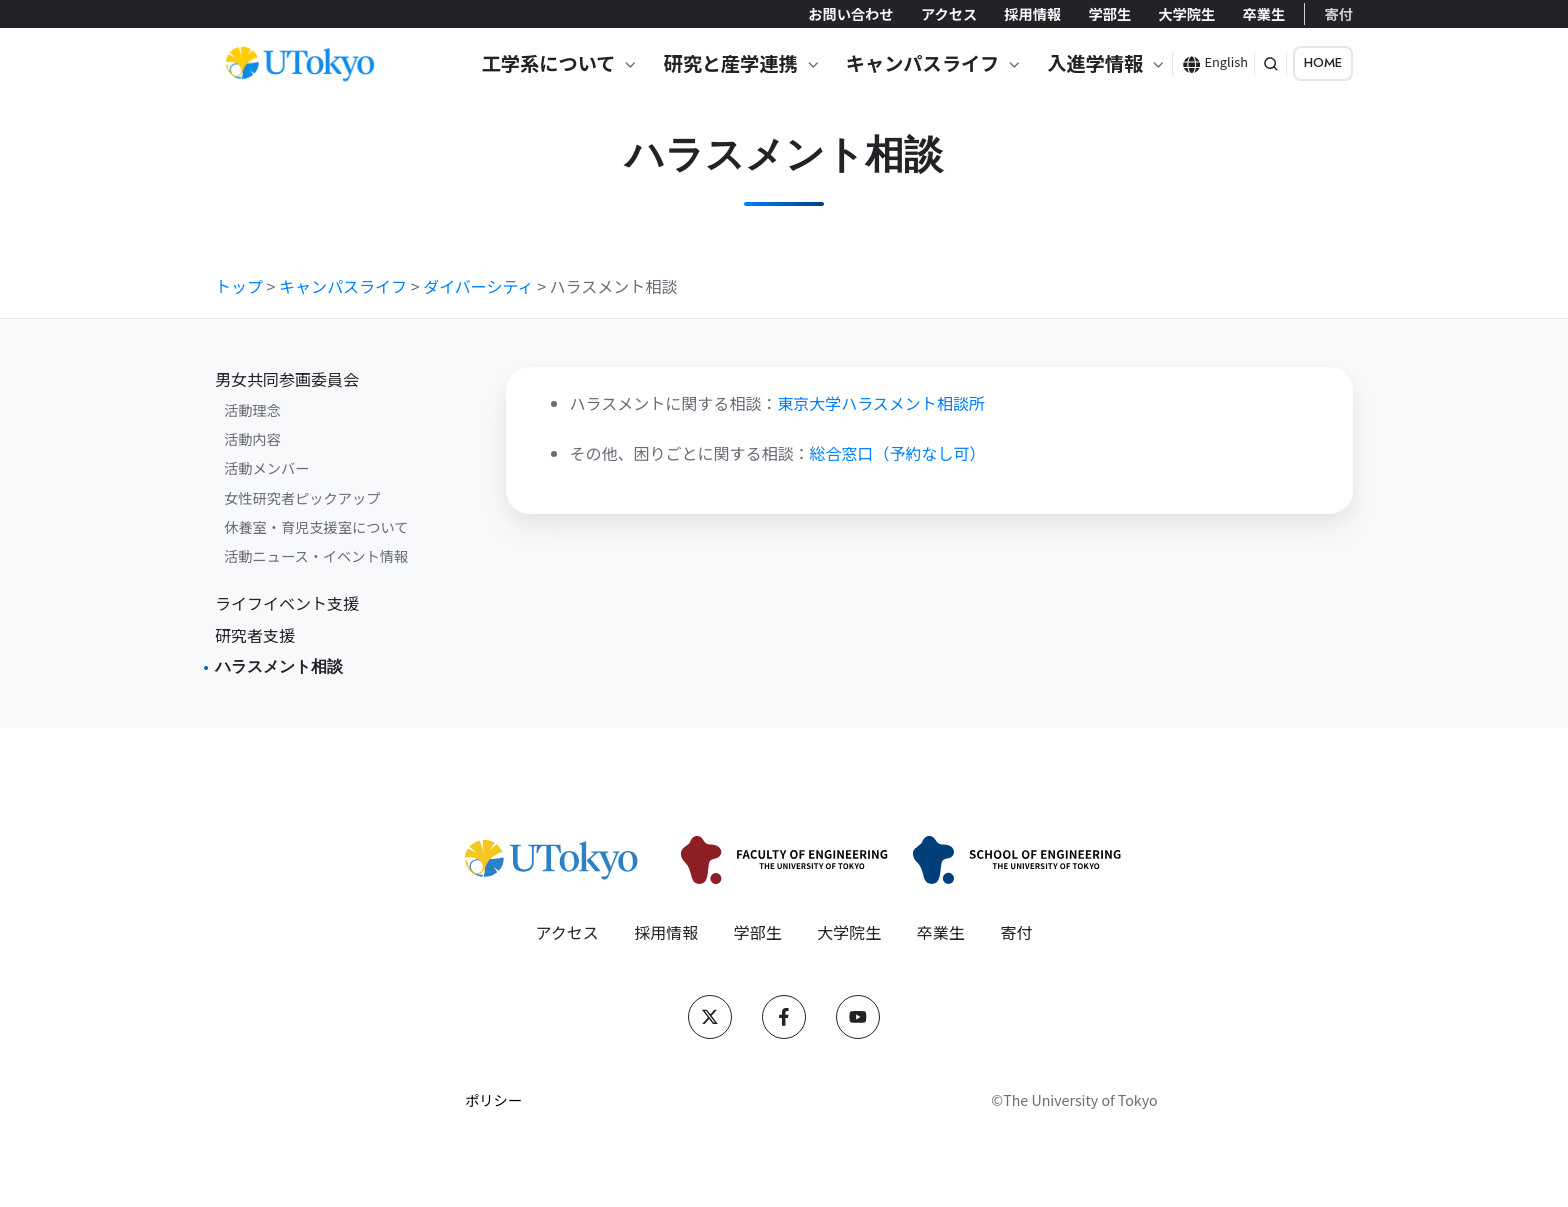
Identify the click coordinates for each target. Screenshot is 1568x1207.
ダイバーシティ (478, 286)
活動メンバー (266, 467)
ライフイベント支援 (287, 603)
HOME (1323, 62)
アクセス (949, 13)
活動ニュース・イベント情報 (316, 555)
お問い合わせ (850, 13)
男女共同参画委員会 (287, 379)
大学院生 (1186, 13)
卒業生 (1263, 13)
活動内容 (252, 438)
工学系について (549, 63)
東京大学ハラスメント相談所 (881, 403)
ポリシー (493, 1099)
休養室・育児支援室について (316, 526)
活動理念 (252, 409)
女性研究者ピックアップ (302, 497)
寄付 (1339, 13)
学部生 (1109, 13)
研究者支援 (255, 635)
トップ (239, 286)
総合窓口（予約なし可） (898, 453)
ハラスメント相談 (279, 666)
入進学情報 (1095, 63)
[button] (1271, 64)
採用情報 (1032, 13)
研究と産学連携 (730, 63)
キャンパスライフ (923, 63)
